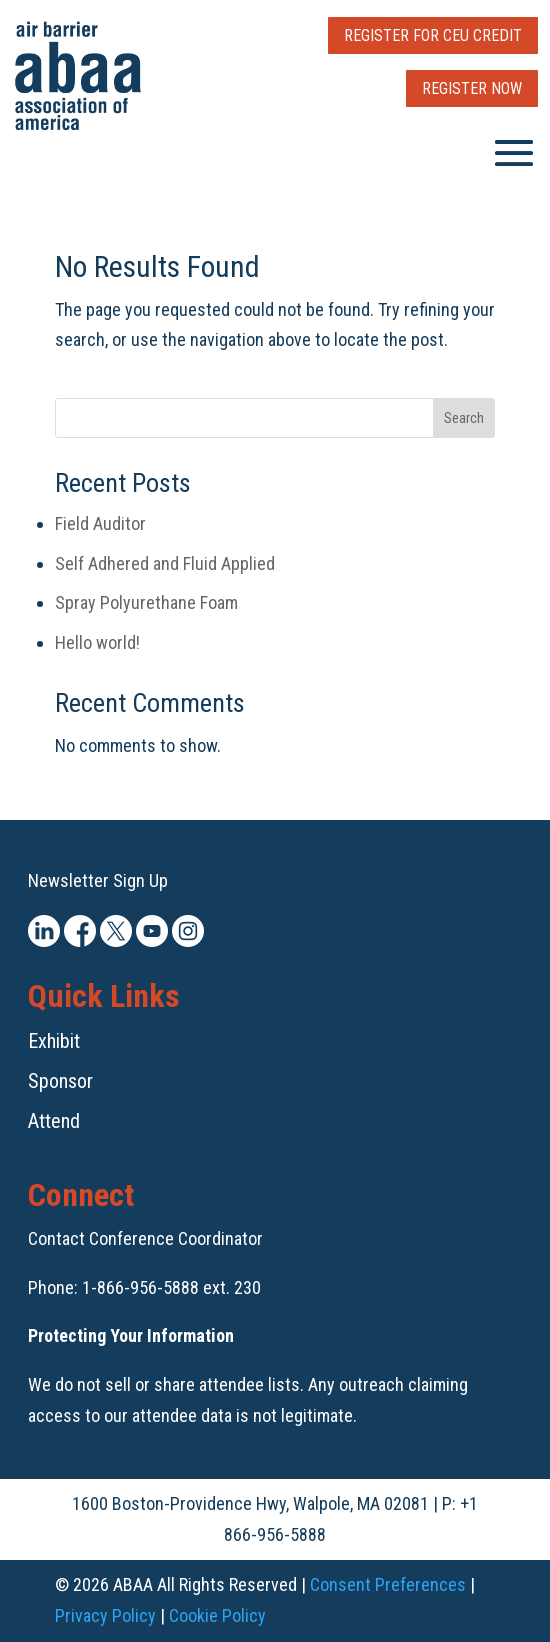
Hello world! (97, 642)
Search (464, 418)
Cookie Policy (217, 1615)
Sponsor (60, 1081)
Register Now (472, 88)
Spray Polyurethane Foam (146, 602)
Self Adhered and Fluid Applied (165, 563)
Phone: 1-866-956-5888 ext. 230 (144, 1287)
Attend (54, 1121)
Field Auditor (100, 523)
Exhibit (54, 1041)
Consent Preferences (388, 1584)
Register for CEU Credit (433, 35)
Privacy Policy (105, 1615)
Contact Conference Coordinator (145, 1238)
